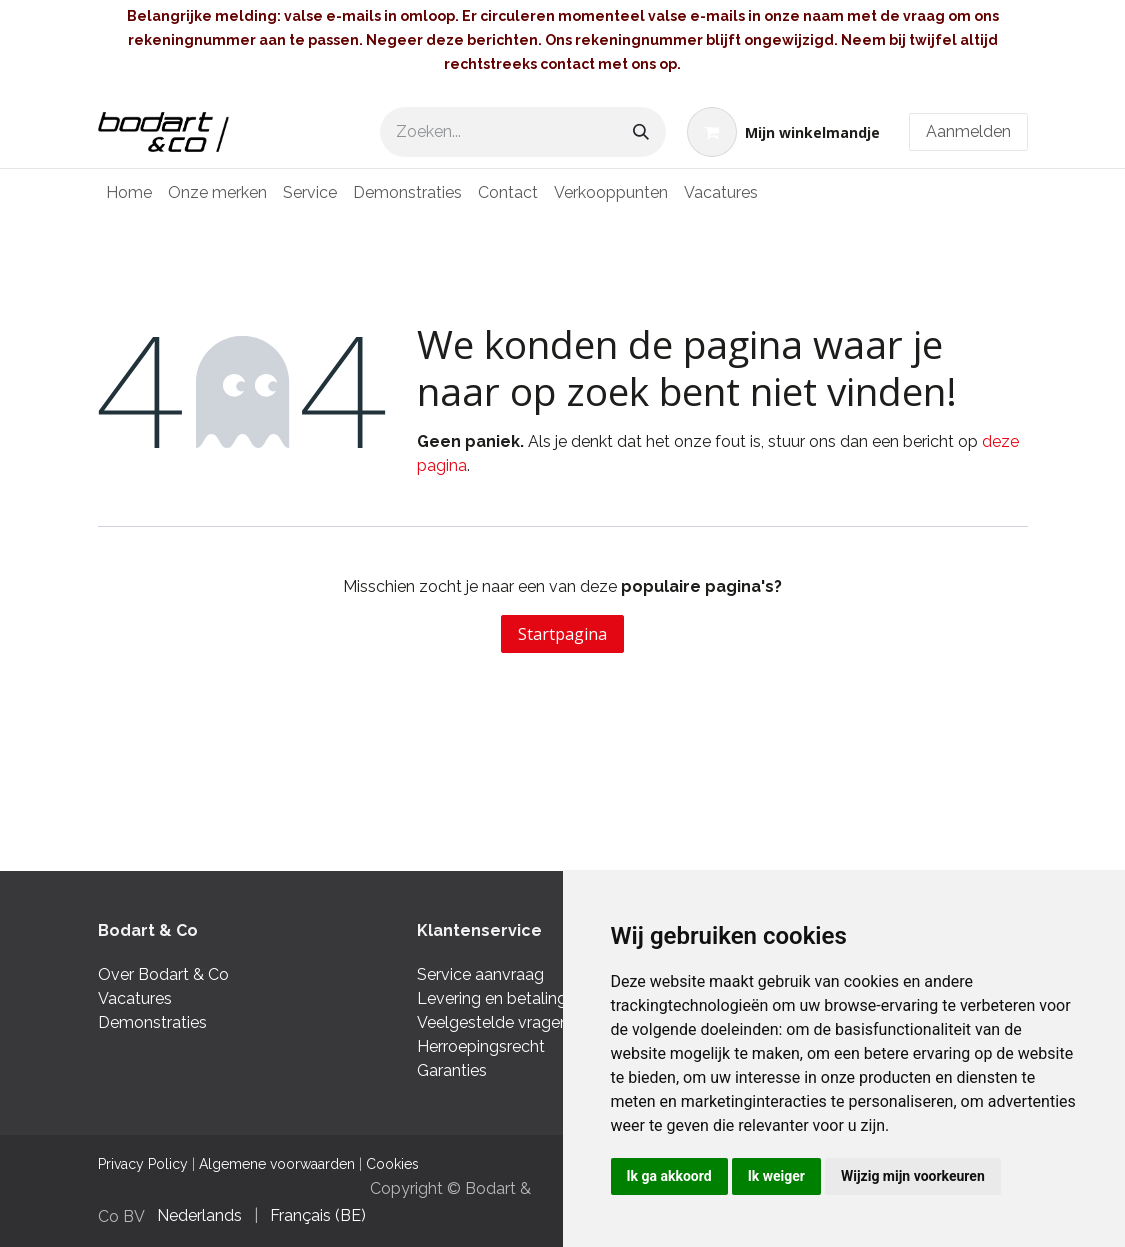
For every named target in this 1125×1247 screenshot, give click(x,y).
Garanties (454, 1070)
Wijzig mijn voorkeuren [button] (913, 1176)
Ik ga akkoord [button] (669, 1176)
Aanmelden (968, 131)
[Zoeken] (641, 132)
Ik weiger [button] (776, 1176)
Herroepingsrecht (481, 1046)
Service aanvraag (480, 974)
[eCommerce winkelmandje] (783, 132)
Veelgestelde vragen (493, 1022)
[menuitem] (129, 193)
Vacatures (135, 998)
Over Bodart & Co (163, 974)
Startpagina (562, 634)
